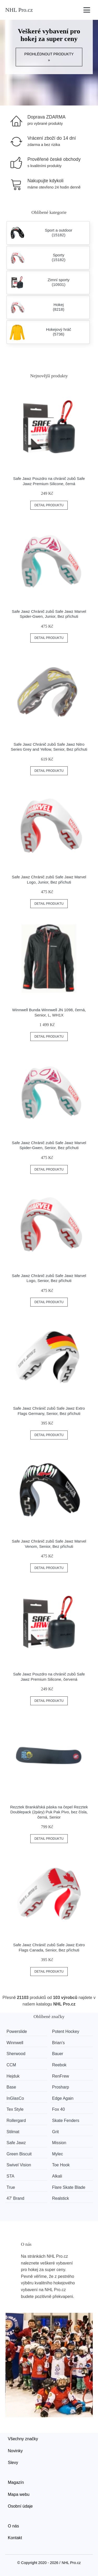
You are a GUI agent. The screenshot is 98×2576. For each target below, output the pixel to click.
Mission (59, 2142)
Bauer (57, 2053)
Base (11, 2087)
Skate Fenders (65, 2120)
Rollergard (16, 2120)
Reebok (59, 2065)
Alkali (57, 2176)
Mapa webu (19, 2494)
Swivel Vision (19, 2165)
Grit (55, 2132)
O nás (13, 2526)
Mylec (57, 2154)
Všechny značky (23, 2439)
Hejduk (13, 2076)
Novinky (15, 2451)
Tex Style (15, 2109)
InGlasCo (15, 2098)
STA (10, 2176)
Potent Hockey (65, 2031)
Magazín (16, 2482)
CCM (11, 2065)
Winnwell (15, 2042)
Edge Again (62, 2098)
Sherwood (16, 2053)
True (11, 2187)
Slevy (13, 2462)
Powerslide (17, 2031)
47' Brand (15, 2198)
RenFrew (60, 2076)
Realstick (60, 2198)
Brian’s (58, 2042)
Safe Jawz (16, 2142)
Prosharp (60, 2087)
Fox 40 (58, 2109)
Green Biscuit (19, 2154)
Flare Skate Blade (68, 2187)
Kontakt (15, 2538)
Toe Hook (61, 2165)
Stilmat (13, 2132)
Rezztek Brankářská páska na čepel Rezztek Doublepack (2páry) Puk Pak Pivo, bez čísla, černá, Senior (49, 1812)
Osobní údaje (20, 2506)
